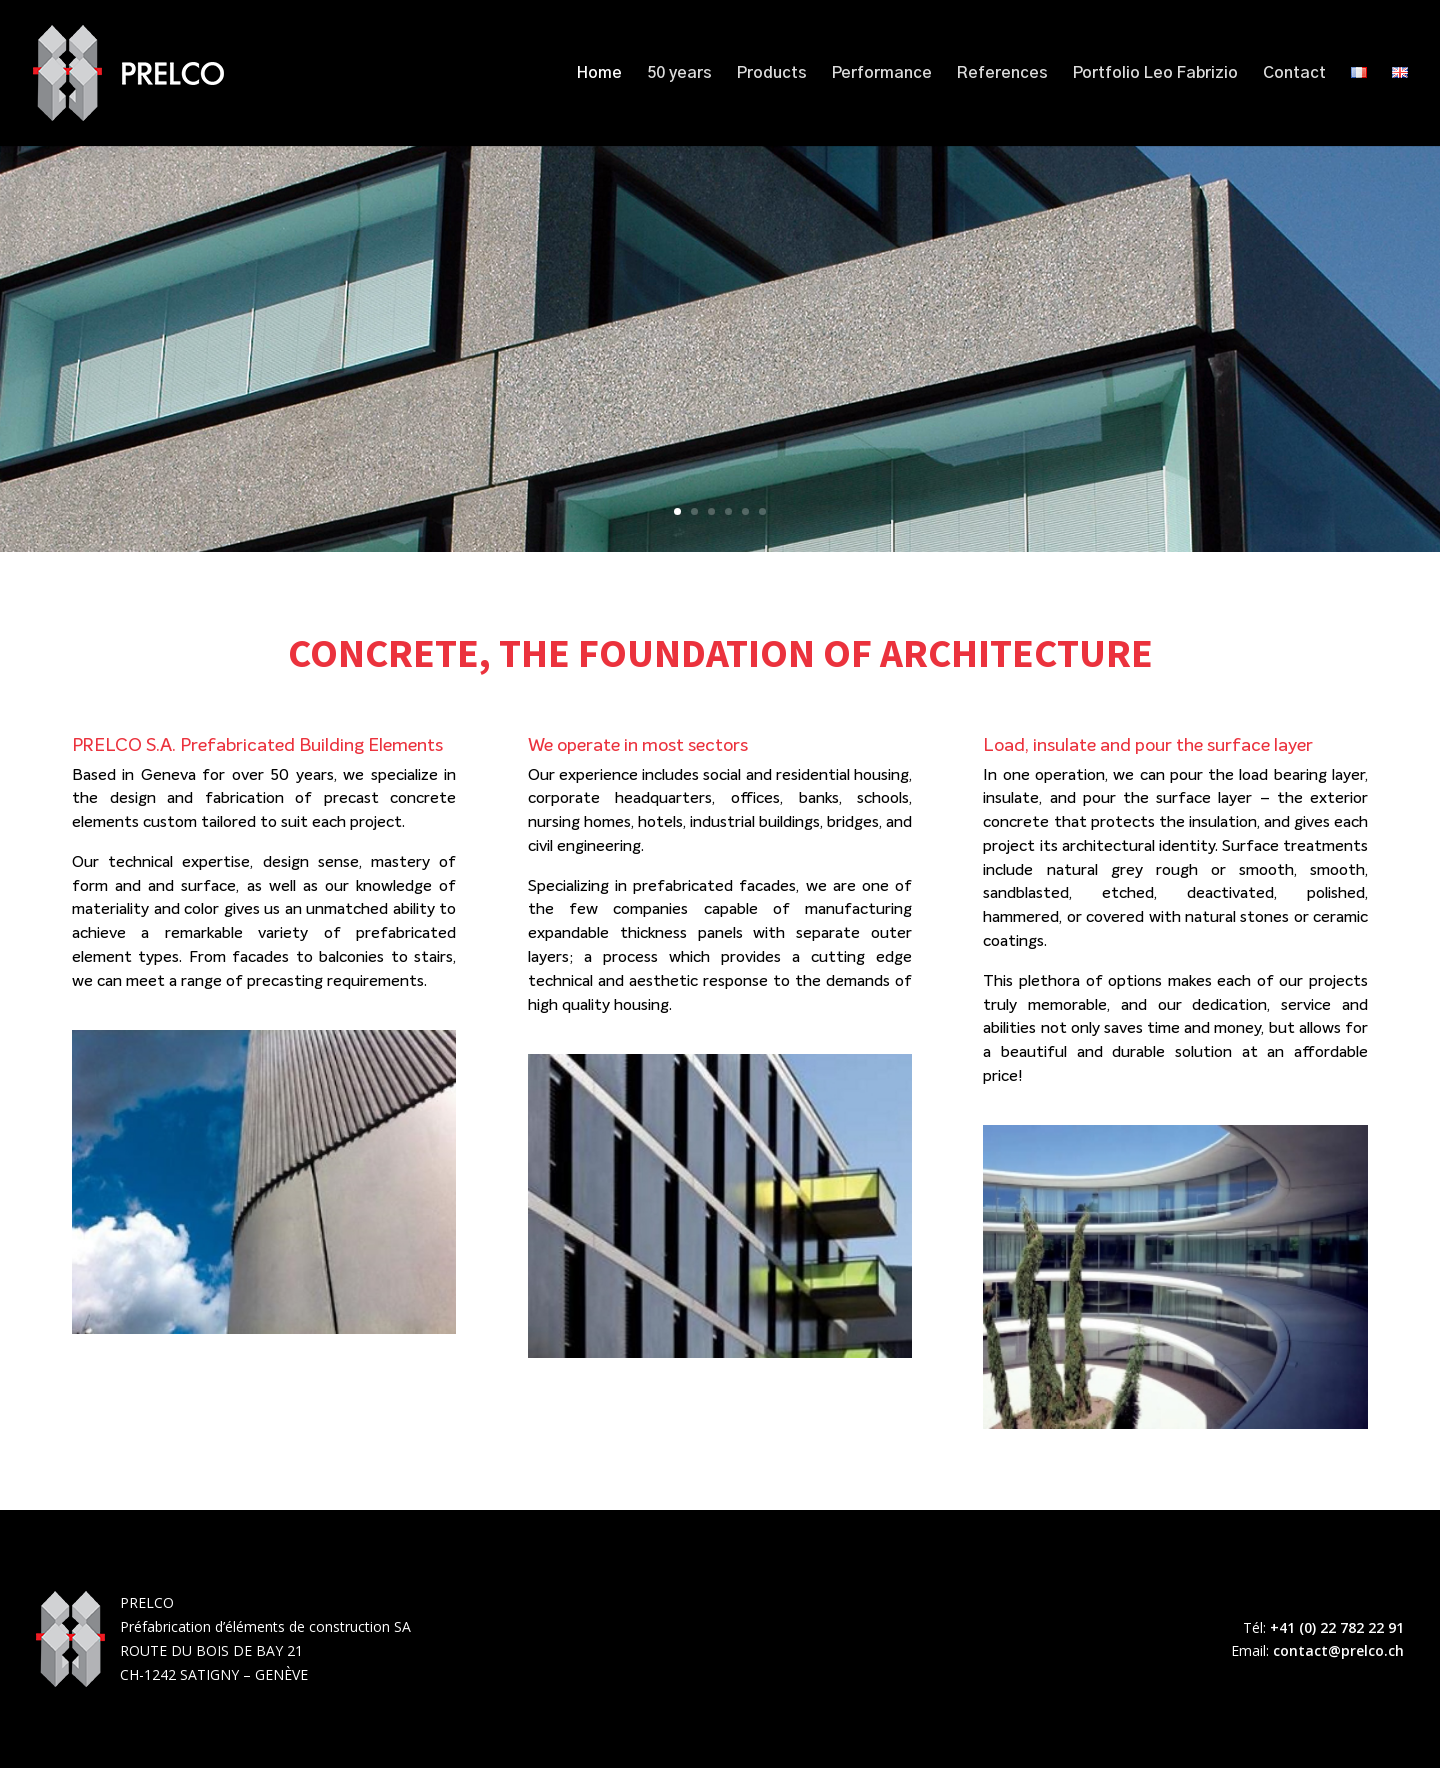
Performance (882, 73)
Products (772, 73)
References (1002, 73)
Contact (1294, 73)
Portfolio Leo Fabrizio (1155, 73)
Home (599, 73)
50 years (679, 73)
